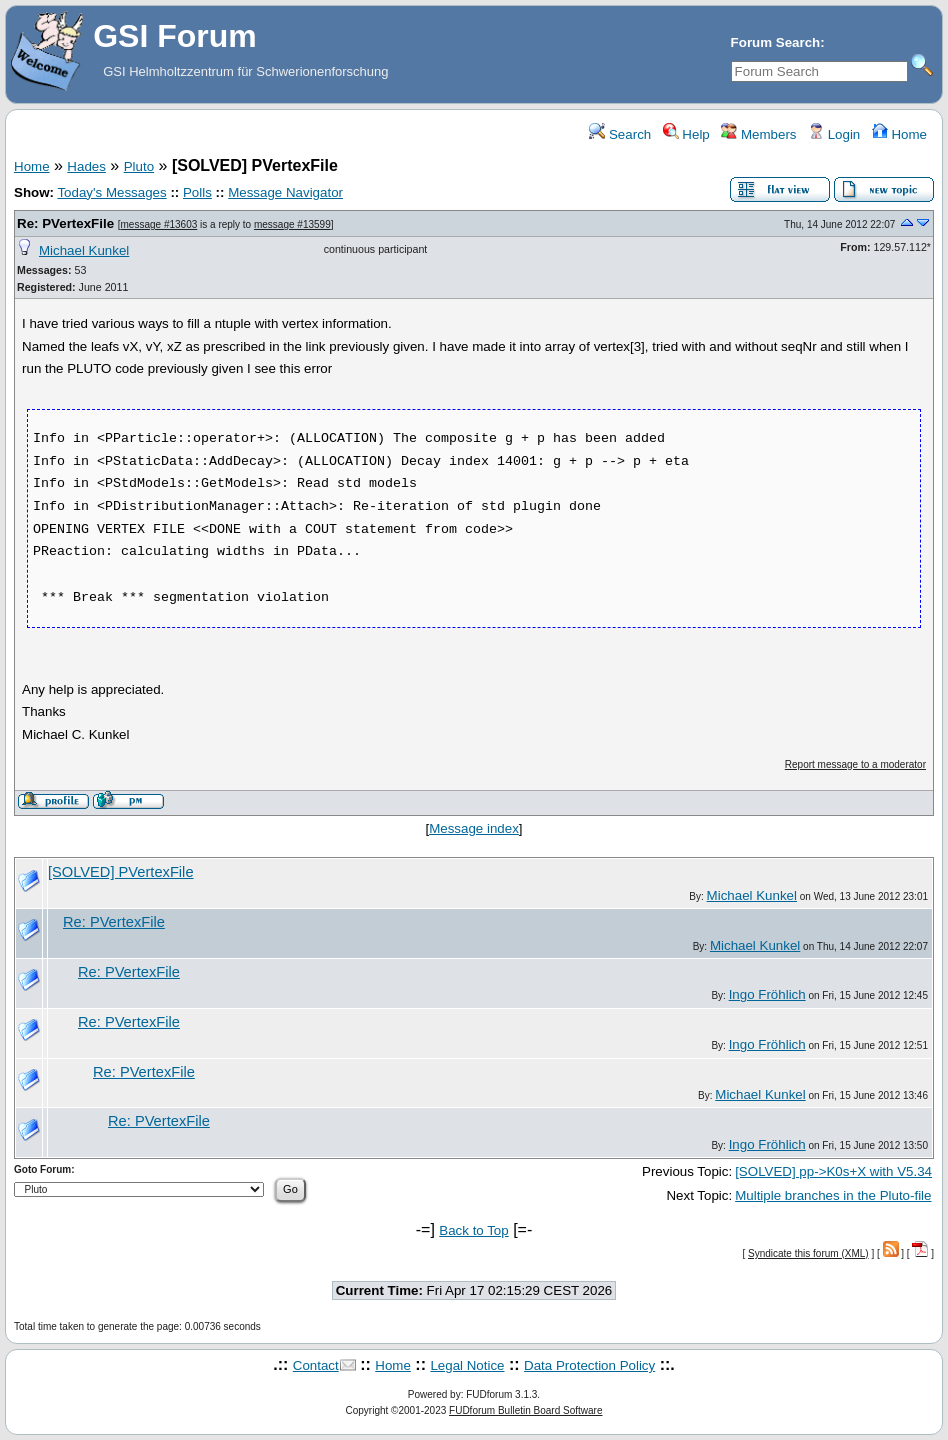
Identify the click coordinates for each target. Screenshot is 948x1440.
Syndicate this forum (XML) (808, 1253)
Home (899, 134)
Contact (316, 1365)
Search (620, 134)
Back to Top (473, 1230)
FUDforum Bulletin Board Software (525, 1410)
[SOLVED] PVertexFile (121, 872)
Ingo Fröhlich (767, 994)
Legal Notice (467, 1365)
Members (758, 134)
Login (834, 134)
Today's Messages (111, 192)
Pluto (139, 166)
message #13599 (292, 224)
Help (686, 134)
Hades (86, 166)
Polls (197, 192)
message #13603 (159, 224)
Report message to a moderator (855, 764)
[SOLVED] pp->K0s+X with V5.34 (833, 1171)
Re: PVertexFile (65, 223)
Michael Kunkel (84, 250)
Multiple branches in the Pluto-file (833, 1195)
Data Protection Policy (589, 1365)
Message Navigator (285, 192)
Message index (474, 828)
